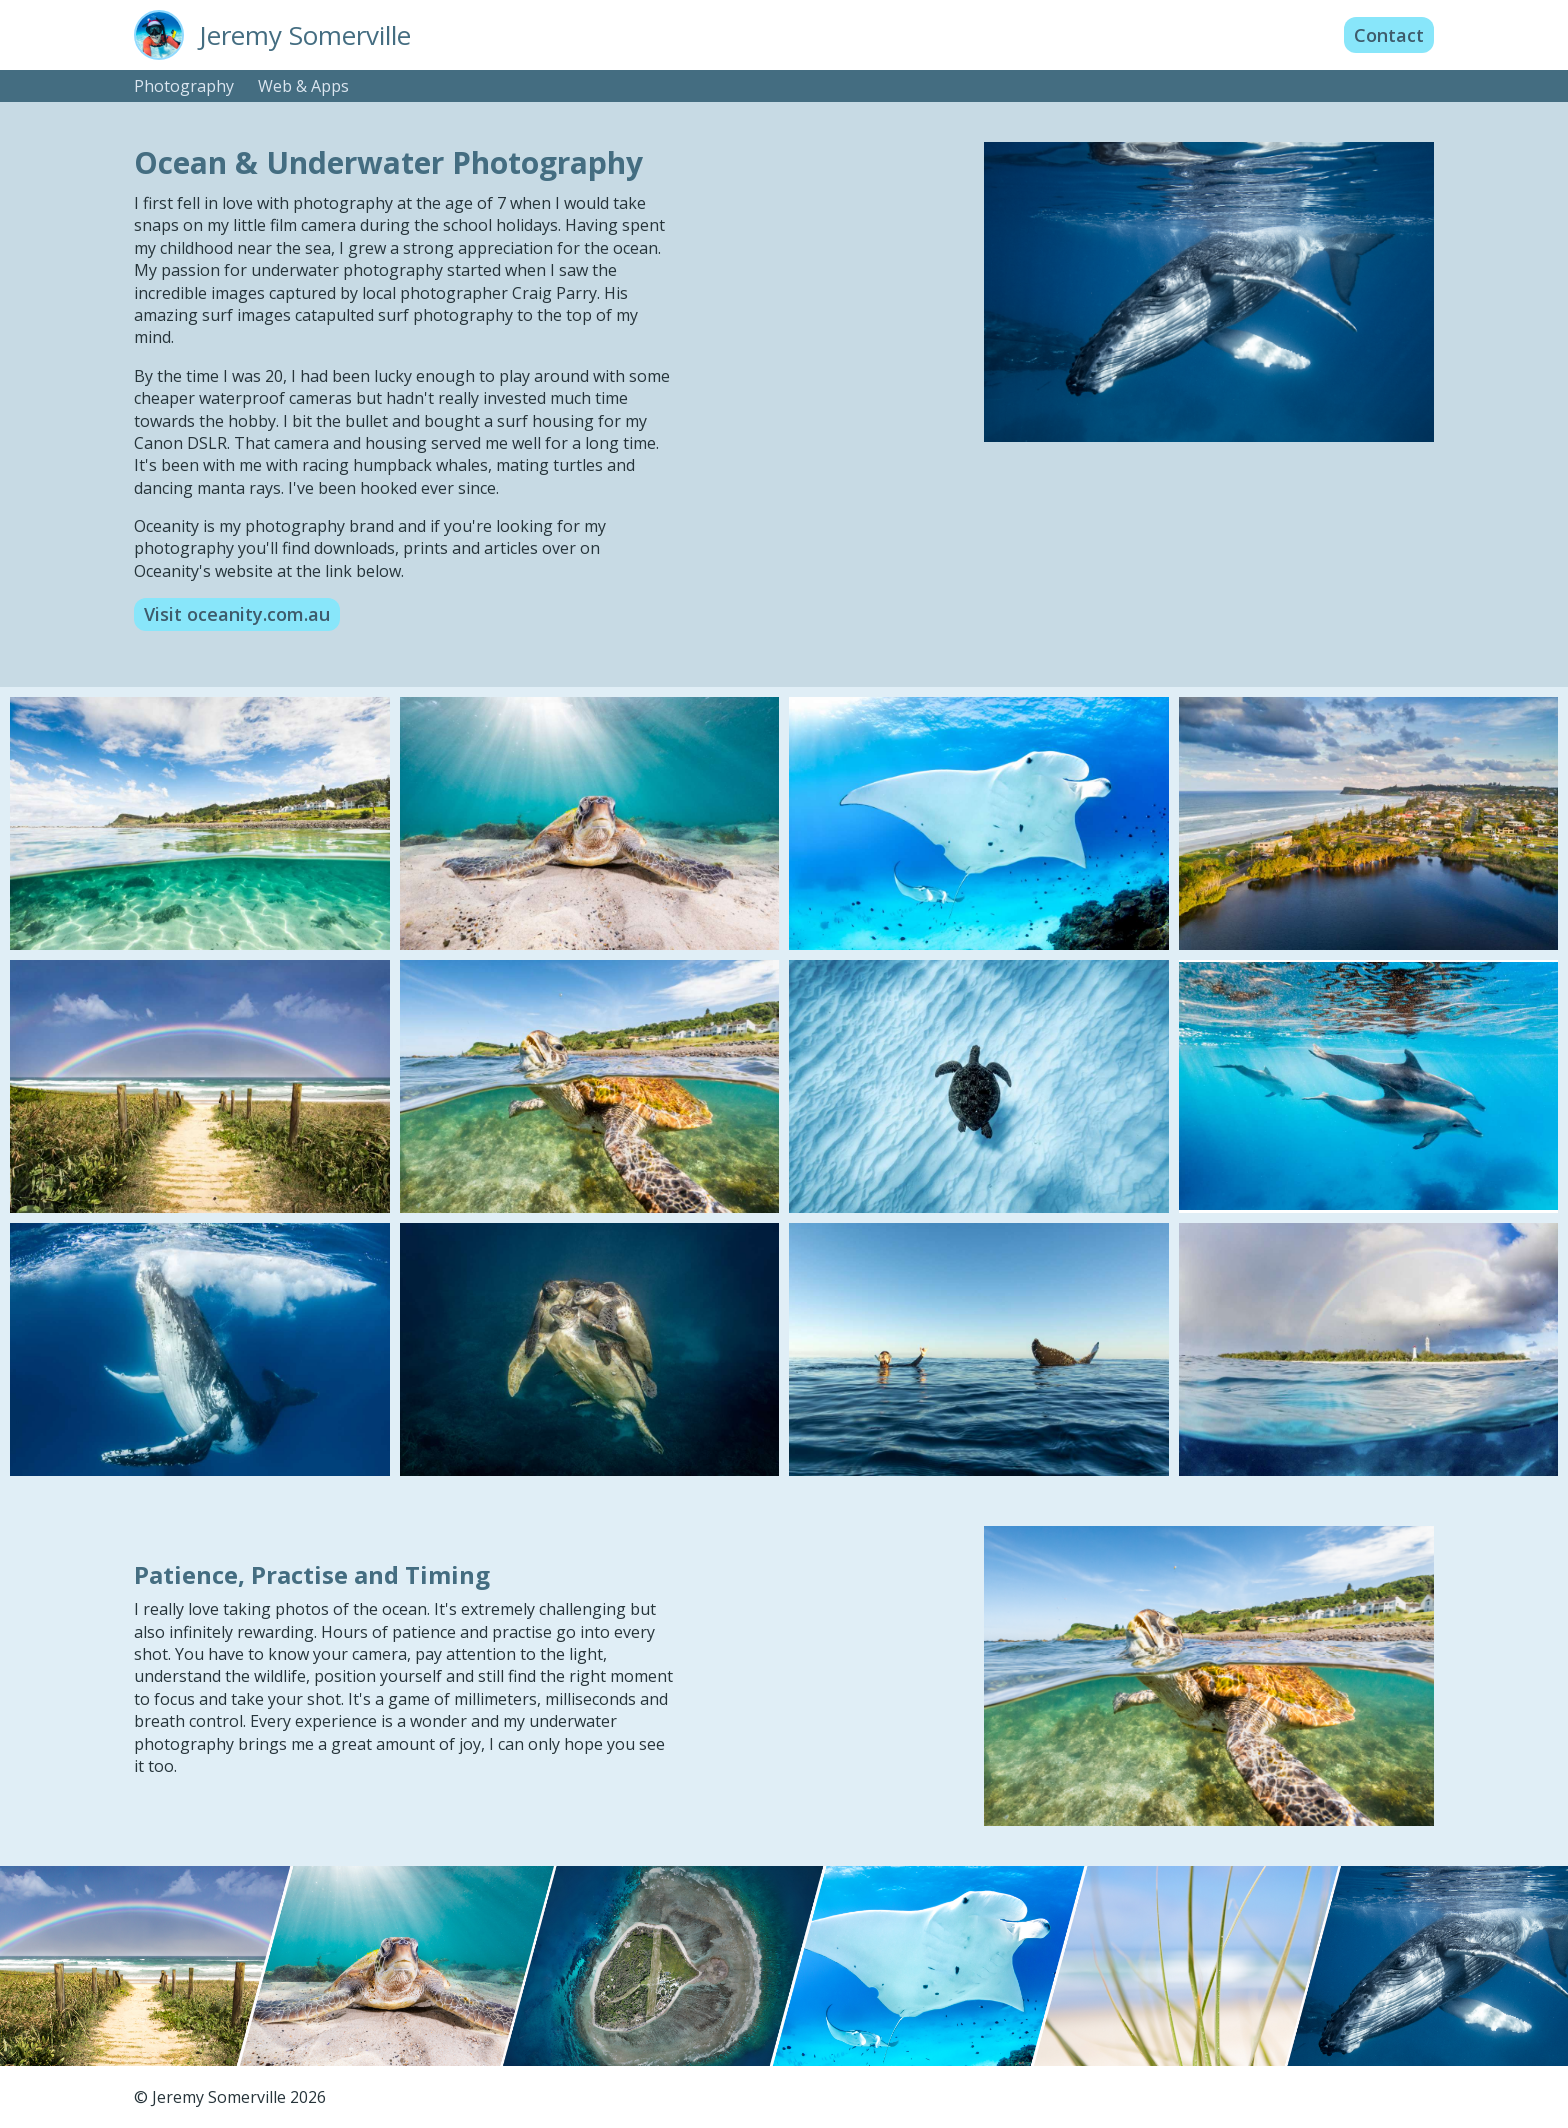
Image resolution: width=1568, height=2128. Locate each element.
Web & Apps (303, 86)
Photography (184, 86)
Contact (1389, 35)
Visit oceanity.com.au (237, 614)
